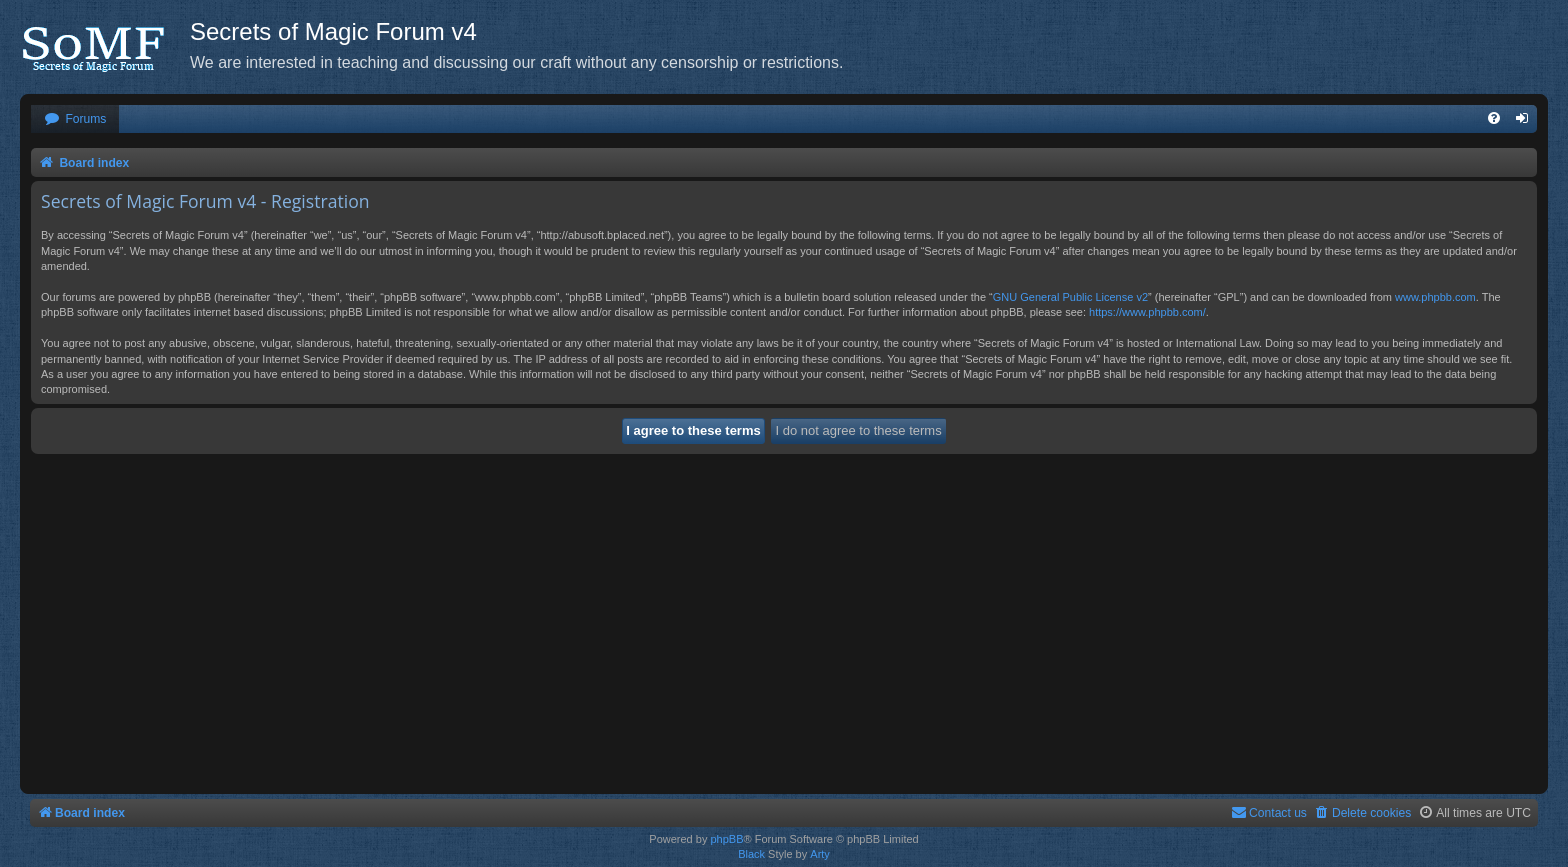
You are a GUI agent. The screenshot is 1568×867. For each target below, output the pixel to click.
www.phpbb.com (1435, 297)
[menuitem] (75, 119)
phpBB (726, 839)
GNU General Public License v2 (1070, 297)
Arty (820, 854)
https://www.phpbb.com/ (1147, 312)
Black (751, 854)
